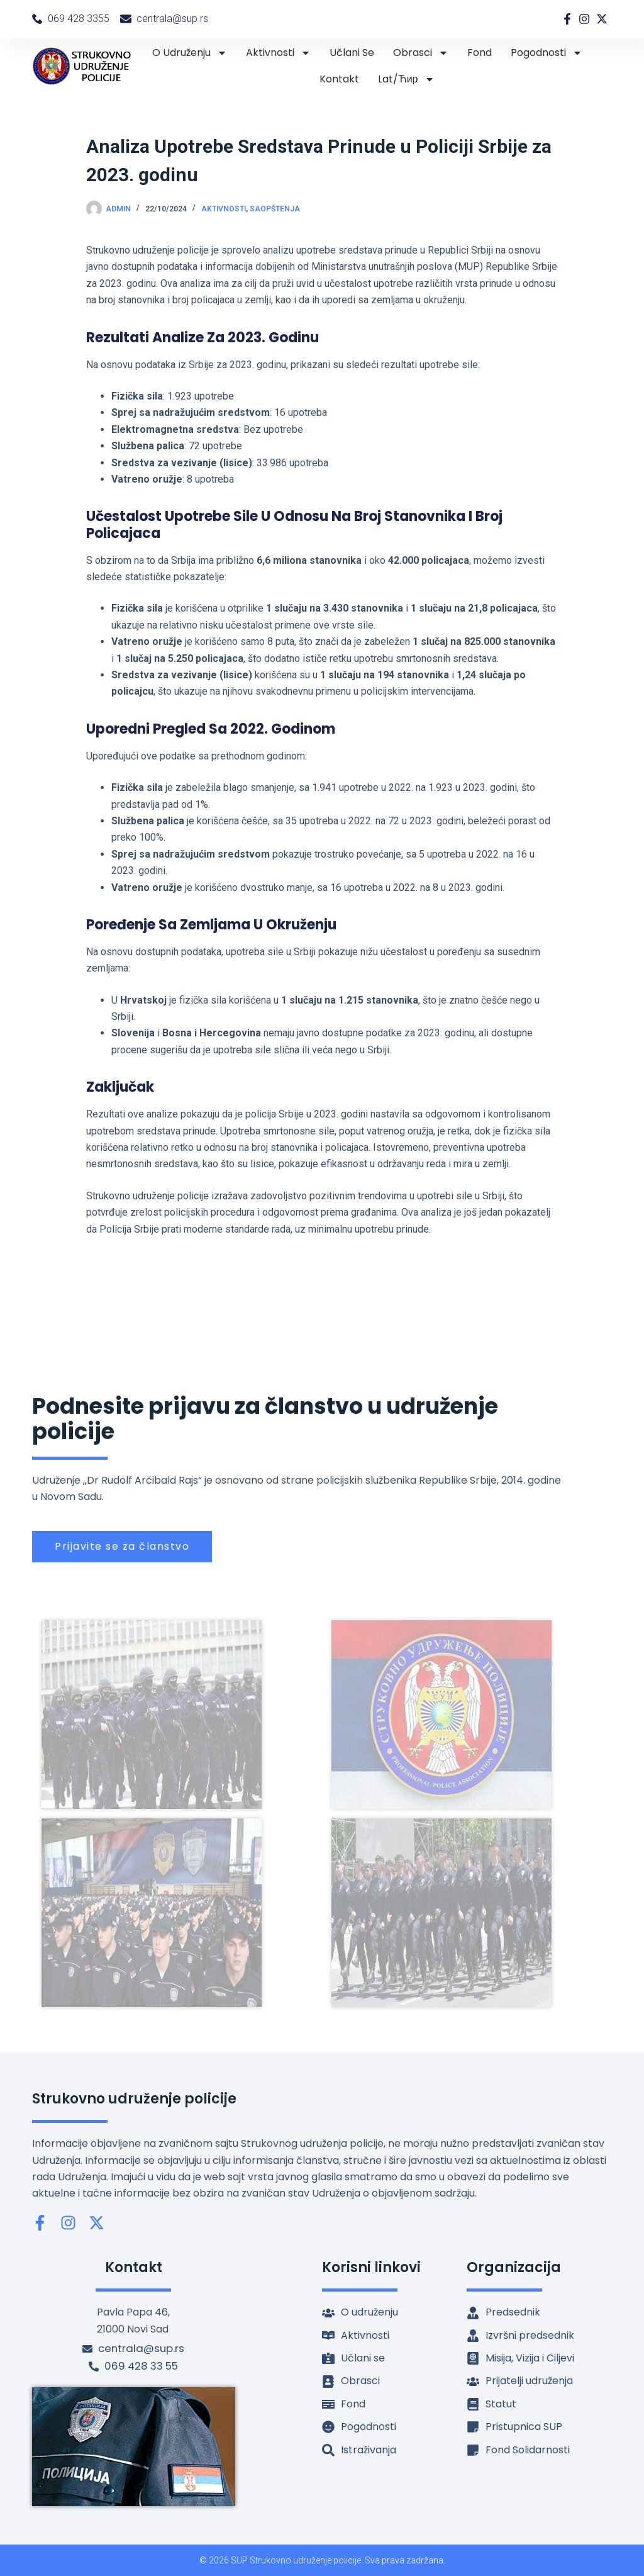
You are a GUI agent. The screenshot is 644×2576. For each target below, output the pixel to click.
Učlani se (352, 52)
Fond (479, 52)
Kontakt (339, 79)
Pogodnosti (546, 53)
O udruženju (189, 53)
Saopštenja (275, 208)
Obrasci (420, 53)
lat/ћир (406, 79)
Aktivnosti (278, 53)
